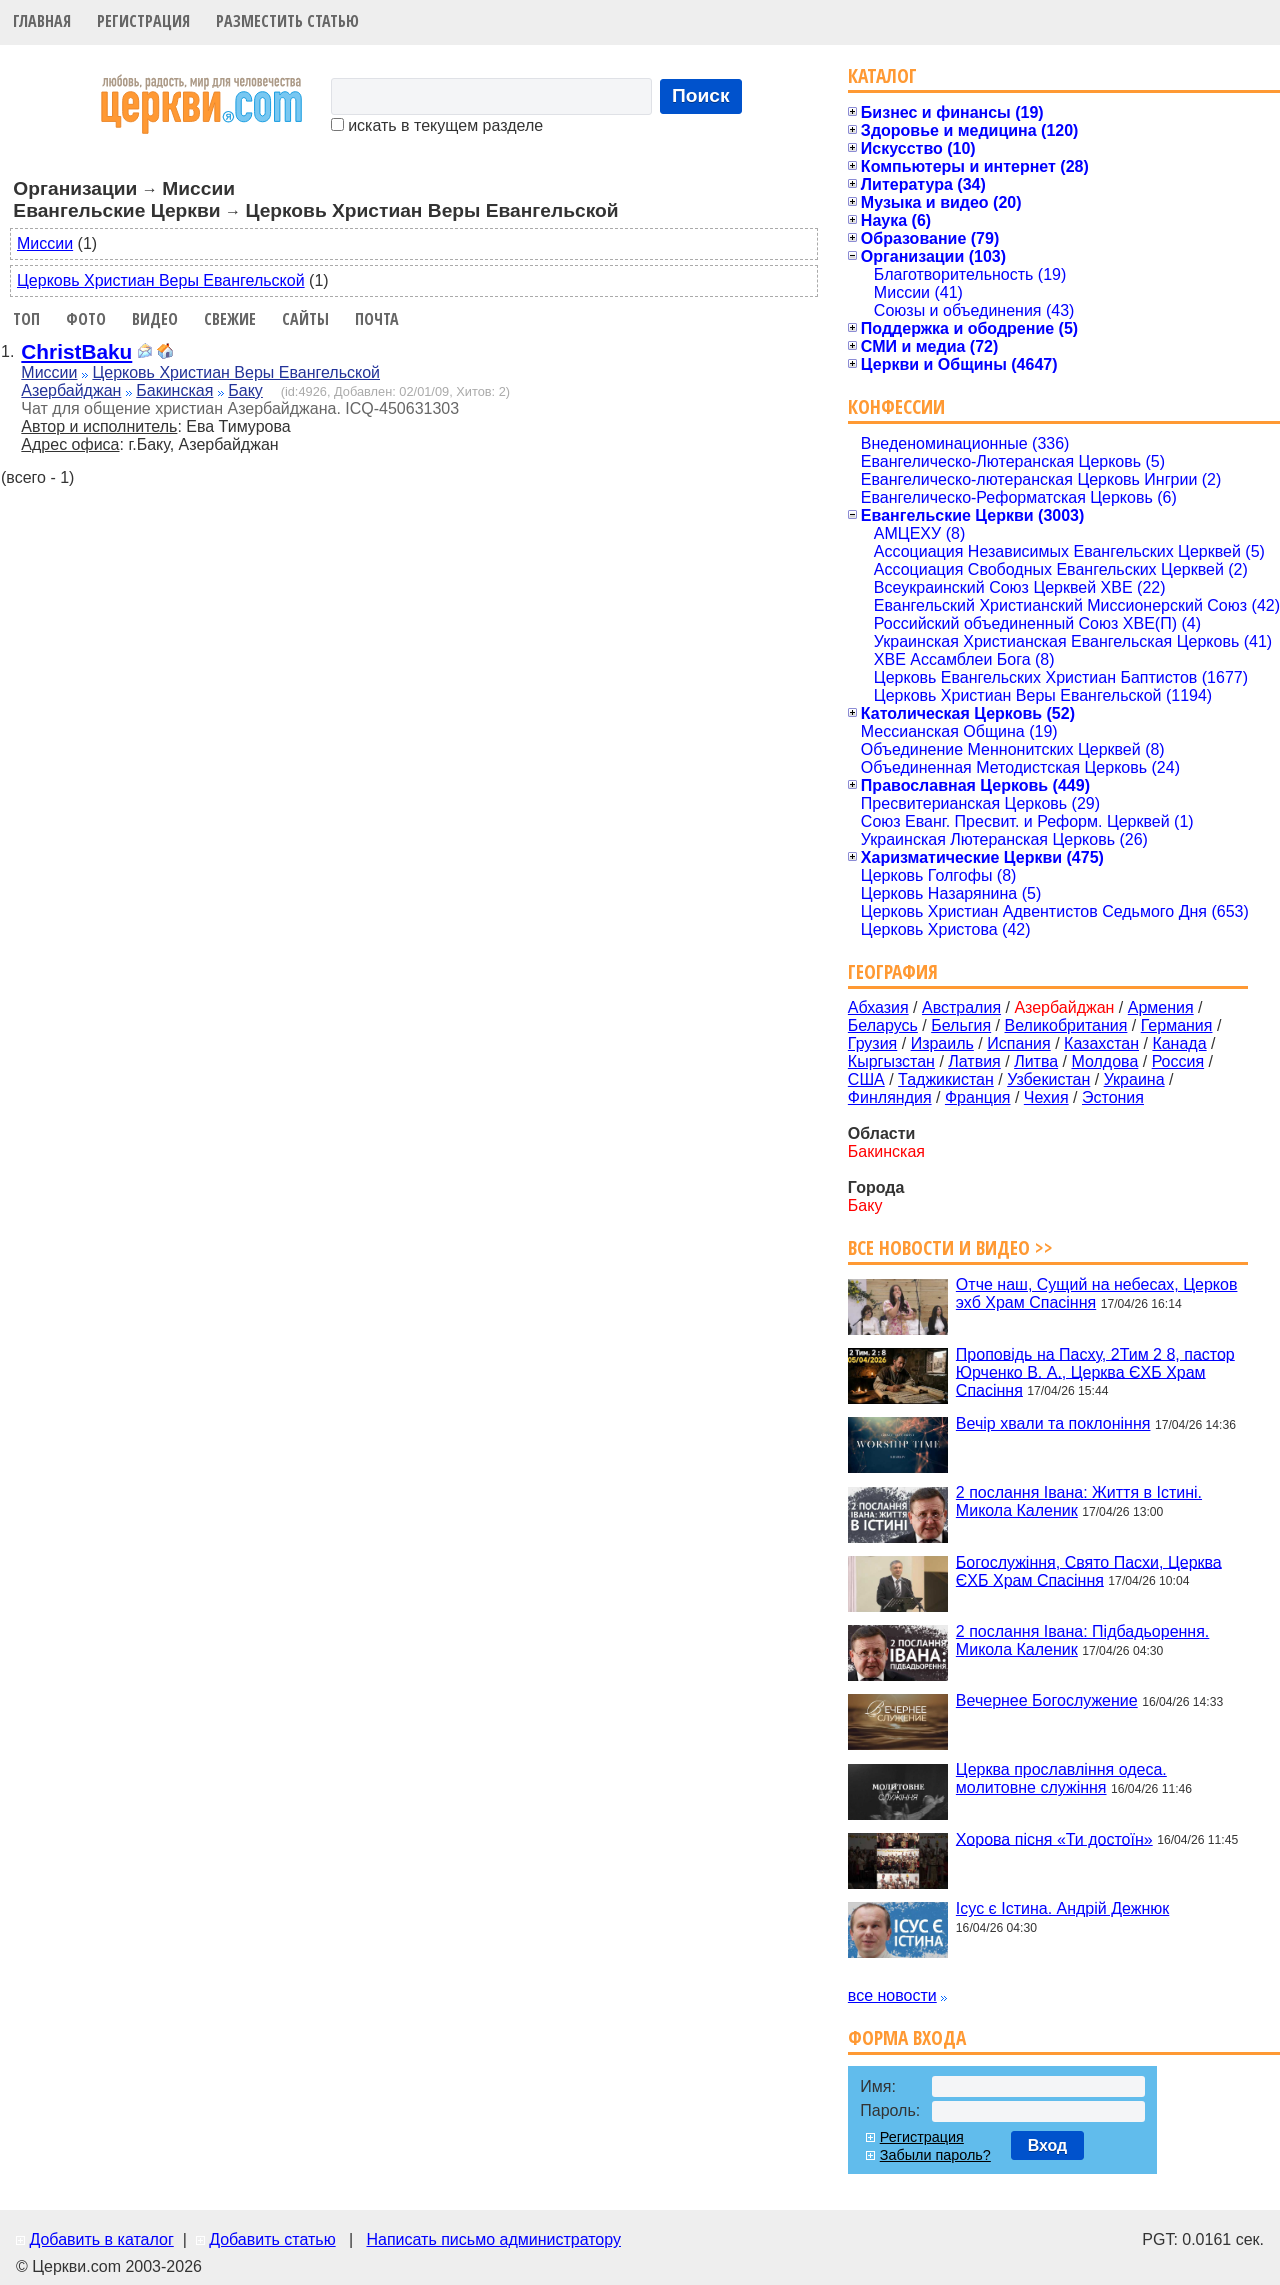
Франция (978, 1097)
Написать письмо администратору (493, 2239)
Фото (86, 319)
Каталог (882, 75)
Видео (155, 319)
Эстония (1113, 1097)
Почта (377, 319)
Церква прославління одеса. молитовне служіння (1061, 1778)
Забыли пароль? (935, 2155)
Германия (1177, 1025)
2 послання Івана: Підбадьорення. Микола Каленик (1082, 1640)
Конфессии (896, 406)
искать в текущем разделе (437, 125)
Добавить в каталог (101, 2239)
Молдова (1104, 1061)
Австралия (961, 1007)
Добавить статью (272, 2239)
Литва (1036, 1061)
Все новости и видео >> (950, 1247)
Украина (1134, 1079)
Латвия (974, 1061)
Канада (1179, 1043)
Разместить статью (287, 21)
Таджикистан (946, 1079)
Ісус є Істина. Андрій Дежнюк (1062, 1908)
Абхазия (878, 1007)
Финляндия (890, 1097)
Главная (42, 21)
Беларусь (883, 1025)
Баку (245, 390)
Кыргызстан (891, 1061)
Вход (1048, 2145)
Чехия (1046, 1097)
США (866, 1079)
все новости (892, 1995)
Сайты (305, 319)
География (893, 971)
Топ (26, 319)
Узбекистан (1048, 1079)
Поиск (701, 95)
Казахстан (1101, 1043)
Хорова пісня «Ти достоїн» (1054, 1838)
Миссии (45, 243)
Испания (1019, 1043)
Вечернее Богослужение (1047, 1700)
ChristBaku (76, 351)
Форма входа (907, 2037)
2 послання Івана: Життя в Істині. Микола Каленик (1079, 1501)
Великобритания (1066, 1025)
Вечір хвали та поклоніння (1053, 1423)
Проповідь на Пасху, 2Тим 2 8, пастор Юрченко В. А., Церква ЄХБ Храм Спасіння (1095, 1371)
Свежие (230, 319)
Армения (1161, 1007)
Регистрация (143, 21)
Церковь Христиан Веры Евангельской (161, 280)
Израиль (942, 1043)
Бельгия (961, 1025)
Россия (1178, 1061)
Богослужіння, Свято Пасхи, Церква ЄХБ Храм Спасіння (1089, 1570)
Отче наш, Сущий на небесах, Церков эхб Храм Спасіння (1097, 1293)
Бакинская (174, 390)
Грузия (872, 1043)
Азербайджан (71, 390)
